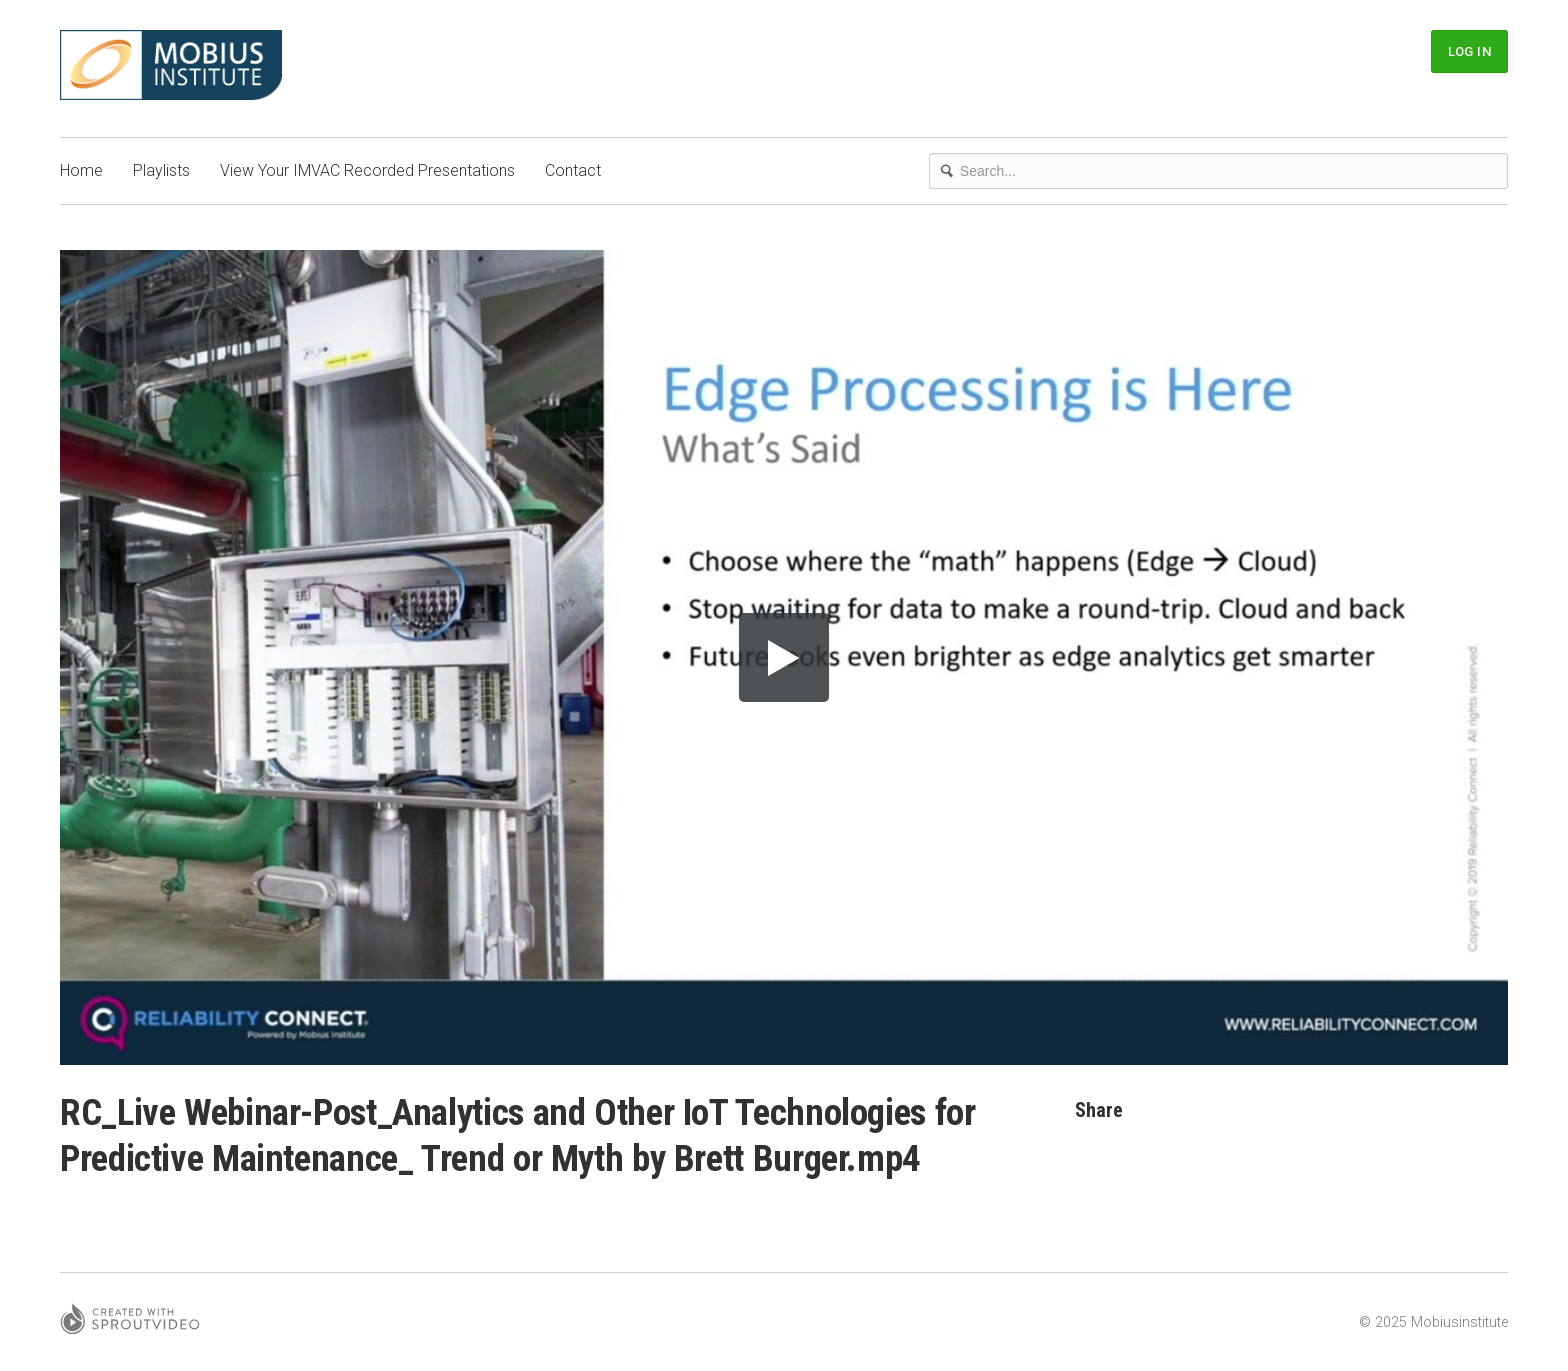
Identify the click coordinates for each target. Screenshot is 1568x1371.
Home (81, 170)
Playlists (161, 170)
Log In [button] (1469, 51)
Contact (573, 170)
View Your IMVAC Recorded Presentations (367, 170)
